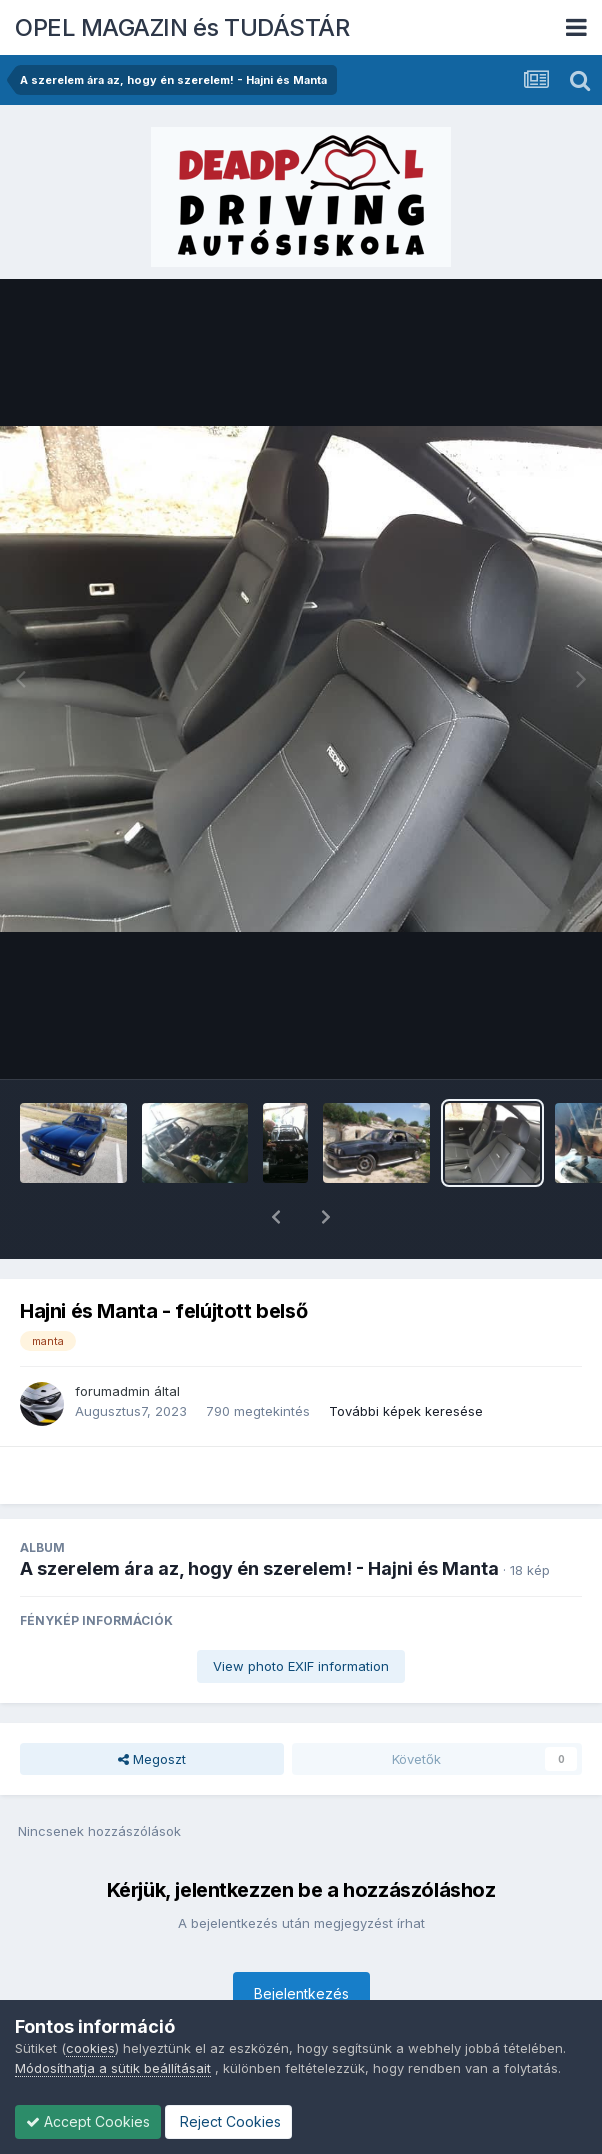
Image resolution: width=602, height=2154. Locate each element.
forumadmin (112, 1339)
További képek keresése (406, 1359)
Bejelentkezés (301, 1941)
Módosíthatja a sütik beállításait (113, 2068)
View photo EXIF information (301, 1614)
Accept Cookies (88, 2121)
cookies (90, 2048)
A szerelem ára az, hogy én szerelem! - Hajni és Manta (259, 1516)
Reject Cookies (228, 2121)
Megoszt (152, 1707)
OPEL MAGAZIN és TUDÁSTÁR (182, 27)
